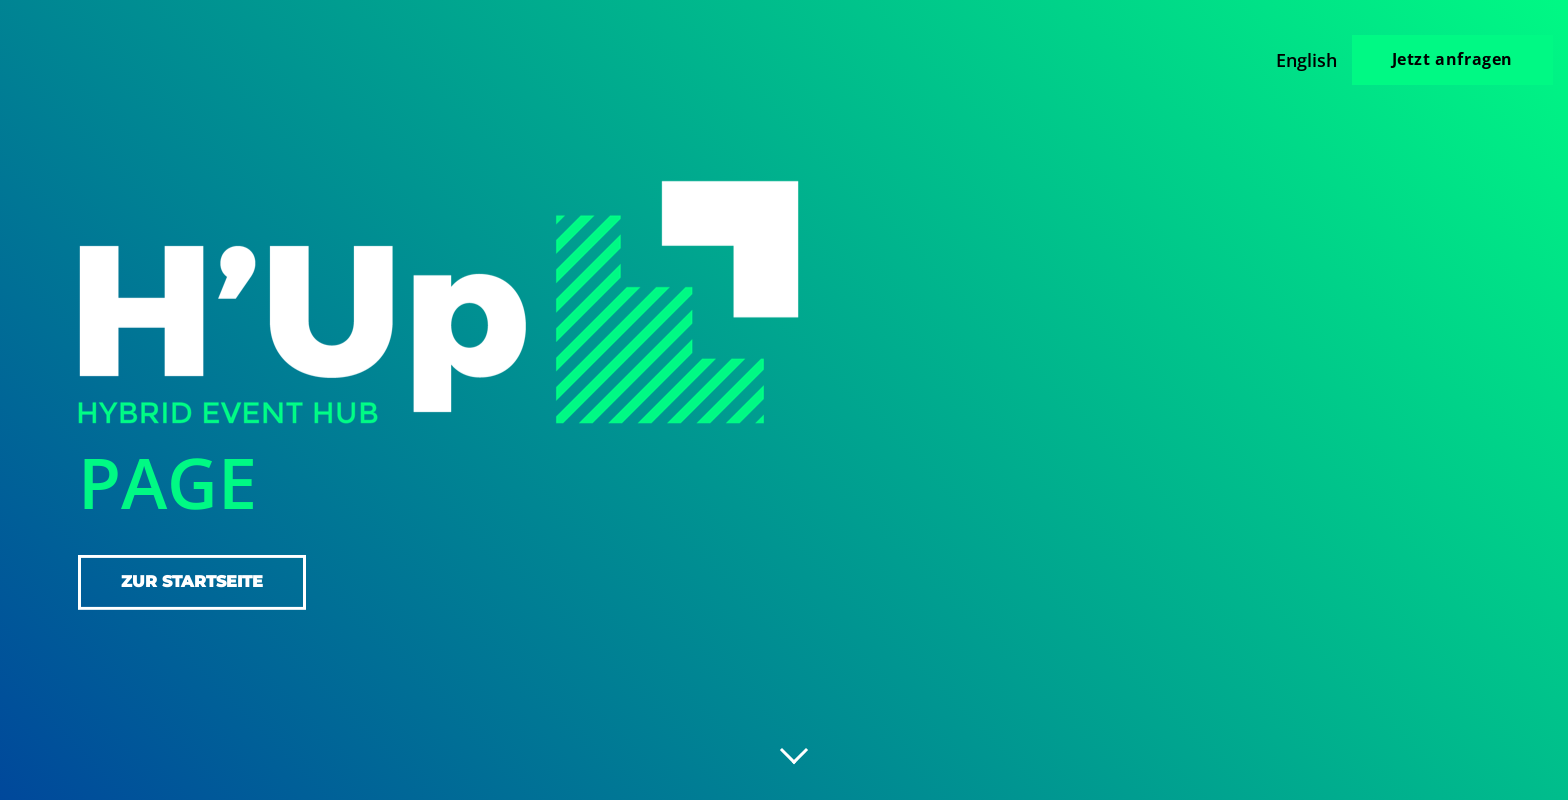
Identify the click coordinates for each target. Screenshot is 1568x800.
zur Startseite (192, 581)
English (1306, 60)
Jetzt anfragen (1452, 59)
